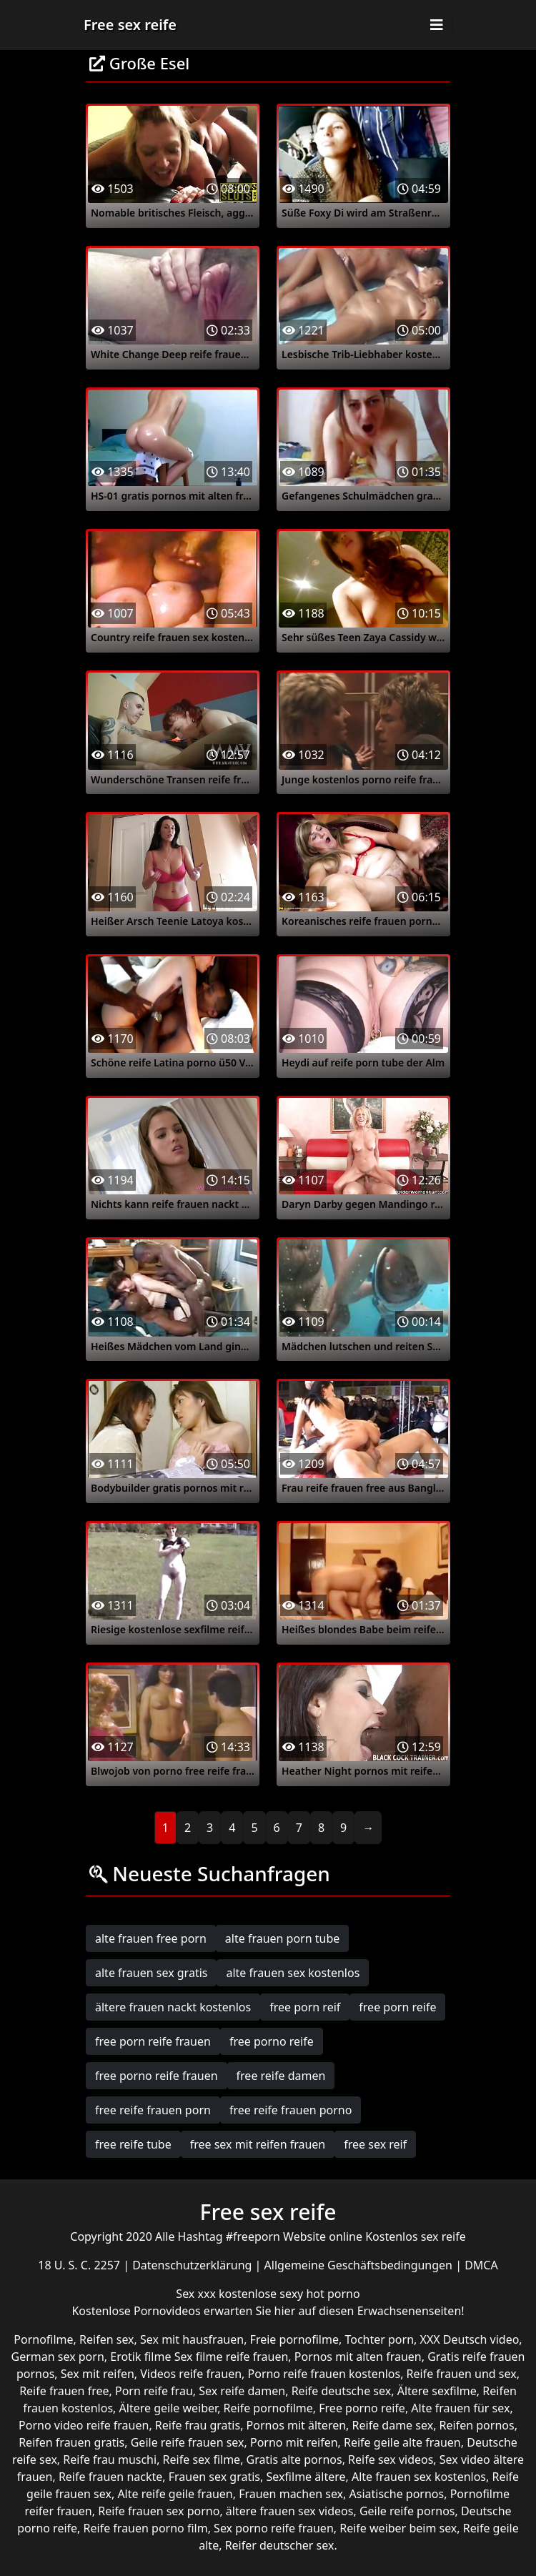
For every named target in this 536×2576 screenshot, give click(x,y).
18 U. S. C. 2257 (80, 2265)
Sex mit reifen (97, 2374)
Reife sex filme (202, 2459)
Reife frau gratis (197, 2425)
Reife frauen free (64, 2391)
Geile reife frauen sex (187, 2442)
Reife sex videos (390, 2459)
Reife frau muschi (110, 2459)
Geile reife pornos (407, 2511)
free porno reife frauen (156, 2076)
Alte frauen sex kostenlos (419, 2477)
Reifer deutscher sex (279, 2545)
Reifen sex (106, 2339)
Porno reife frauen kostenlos (324, 2374)
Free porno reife (362, 2408)
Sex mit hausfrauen (192, 2339)
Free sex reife (130, 24)
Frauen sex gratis (214, 2477)
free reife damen (281, 2076)
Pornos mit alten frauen (358, 2356)
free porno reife (271, 2041)
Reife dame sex (393, 2425)
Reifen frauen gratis (71, 2442)
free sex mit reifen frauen (258, 2144)
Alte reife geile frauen (174, 2494)
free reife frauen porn (153, 2110)
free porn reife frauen (153, 2041)
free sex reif (375, 2144)
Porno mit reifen (294, 2442)
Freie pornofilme (294, 2339)
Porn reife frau (154, 2391)
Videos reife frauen (191, 2374)
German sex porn (57, 2356)
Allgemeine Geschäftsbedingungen (360, 2265)
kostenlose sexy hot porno (289, 2294)
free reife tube (133, 2144)
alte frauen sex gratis (151, 1973)
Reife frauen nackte (110, 2477)
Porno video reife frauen (84, 2425)
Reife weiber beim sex (398, 2528)
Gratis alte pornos (294, 2459)
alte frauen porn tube (282, 1938)
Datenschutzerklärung (193, 2265)
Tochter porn (379, 2339)
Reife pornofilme (268, 2408)
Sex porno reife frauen (274, 2528)
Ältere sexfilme (437, 2391)
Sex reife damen (242, 2391)
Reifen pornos (477, 2425)
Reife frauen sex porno (158, 2511)
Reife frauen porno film (146, 2528)
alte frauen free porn (151, 1938)
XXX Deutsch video (470, 2339)
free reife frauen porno (290, 2110)
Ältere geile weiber (168, 2408)
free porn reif (304, 2007)
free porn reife (397, 2007)
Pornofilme (43, 2339)
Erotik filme (140, 2356)
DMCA (481, 2265)
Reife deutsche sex (342, 2391)
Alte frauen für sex (460, 2408)
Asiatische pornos (397, 2494)
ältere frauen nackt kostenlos (173, 2007)
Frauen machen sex (291, 2494)
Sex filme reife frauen (231, 2356)
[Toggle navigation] (436, 25)
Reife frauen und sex (462, 2374)
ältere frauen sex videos (290, 2511)
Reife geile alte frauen (402, 2442)
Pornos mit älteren (297, 2425)
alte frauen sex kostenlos (292, 1973)
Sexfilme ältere (305, 2477)
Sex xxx (197, 2294)
